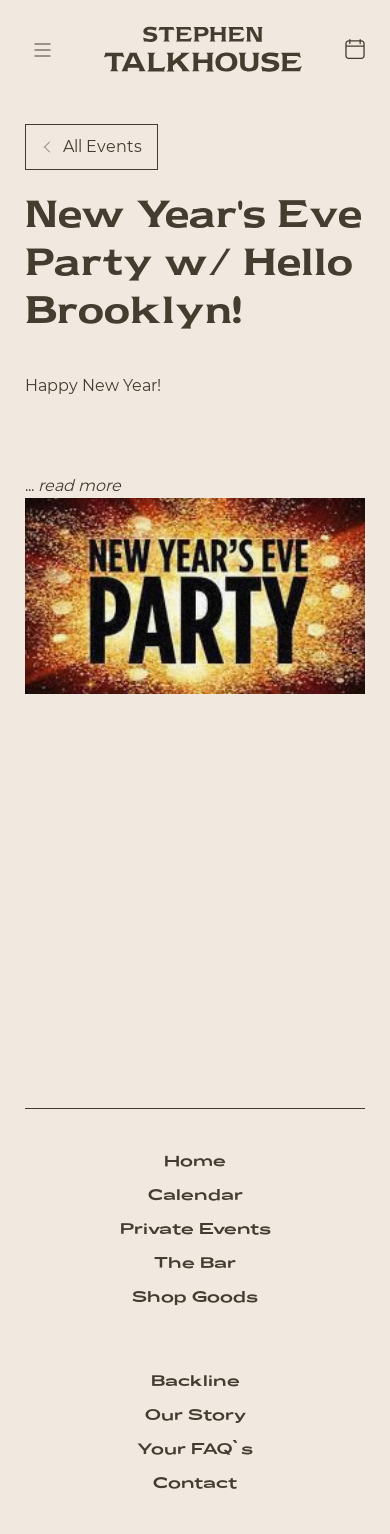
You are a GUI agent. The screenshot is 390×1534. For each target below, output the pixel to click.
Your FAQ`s (195, 1448)
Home (195, 1160)
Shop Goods (195, 1296)
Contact (195, 1482)
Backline (195, 1380)
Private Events (195, 1228)
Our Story (195, 1414)
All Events (91, 146)
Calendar (195, 1194)
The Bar (195, 1262)
